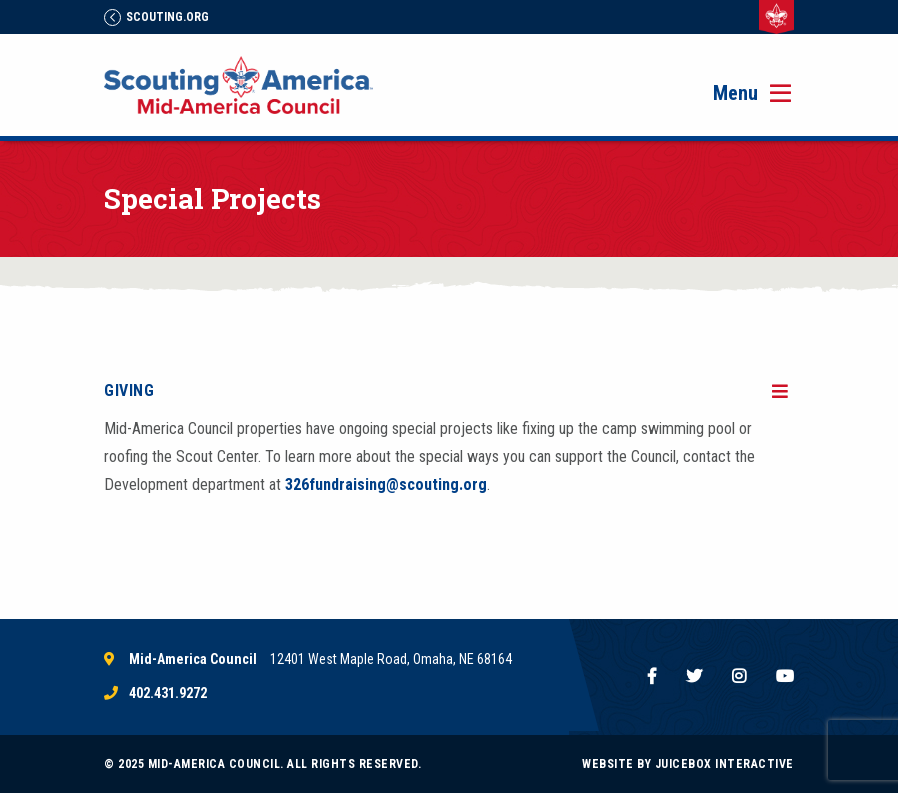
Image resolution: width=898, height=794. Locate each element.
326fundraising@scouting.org (386, 484)
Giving (129, 390)
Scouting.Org (156, 17)
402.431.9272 (168, 693)
